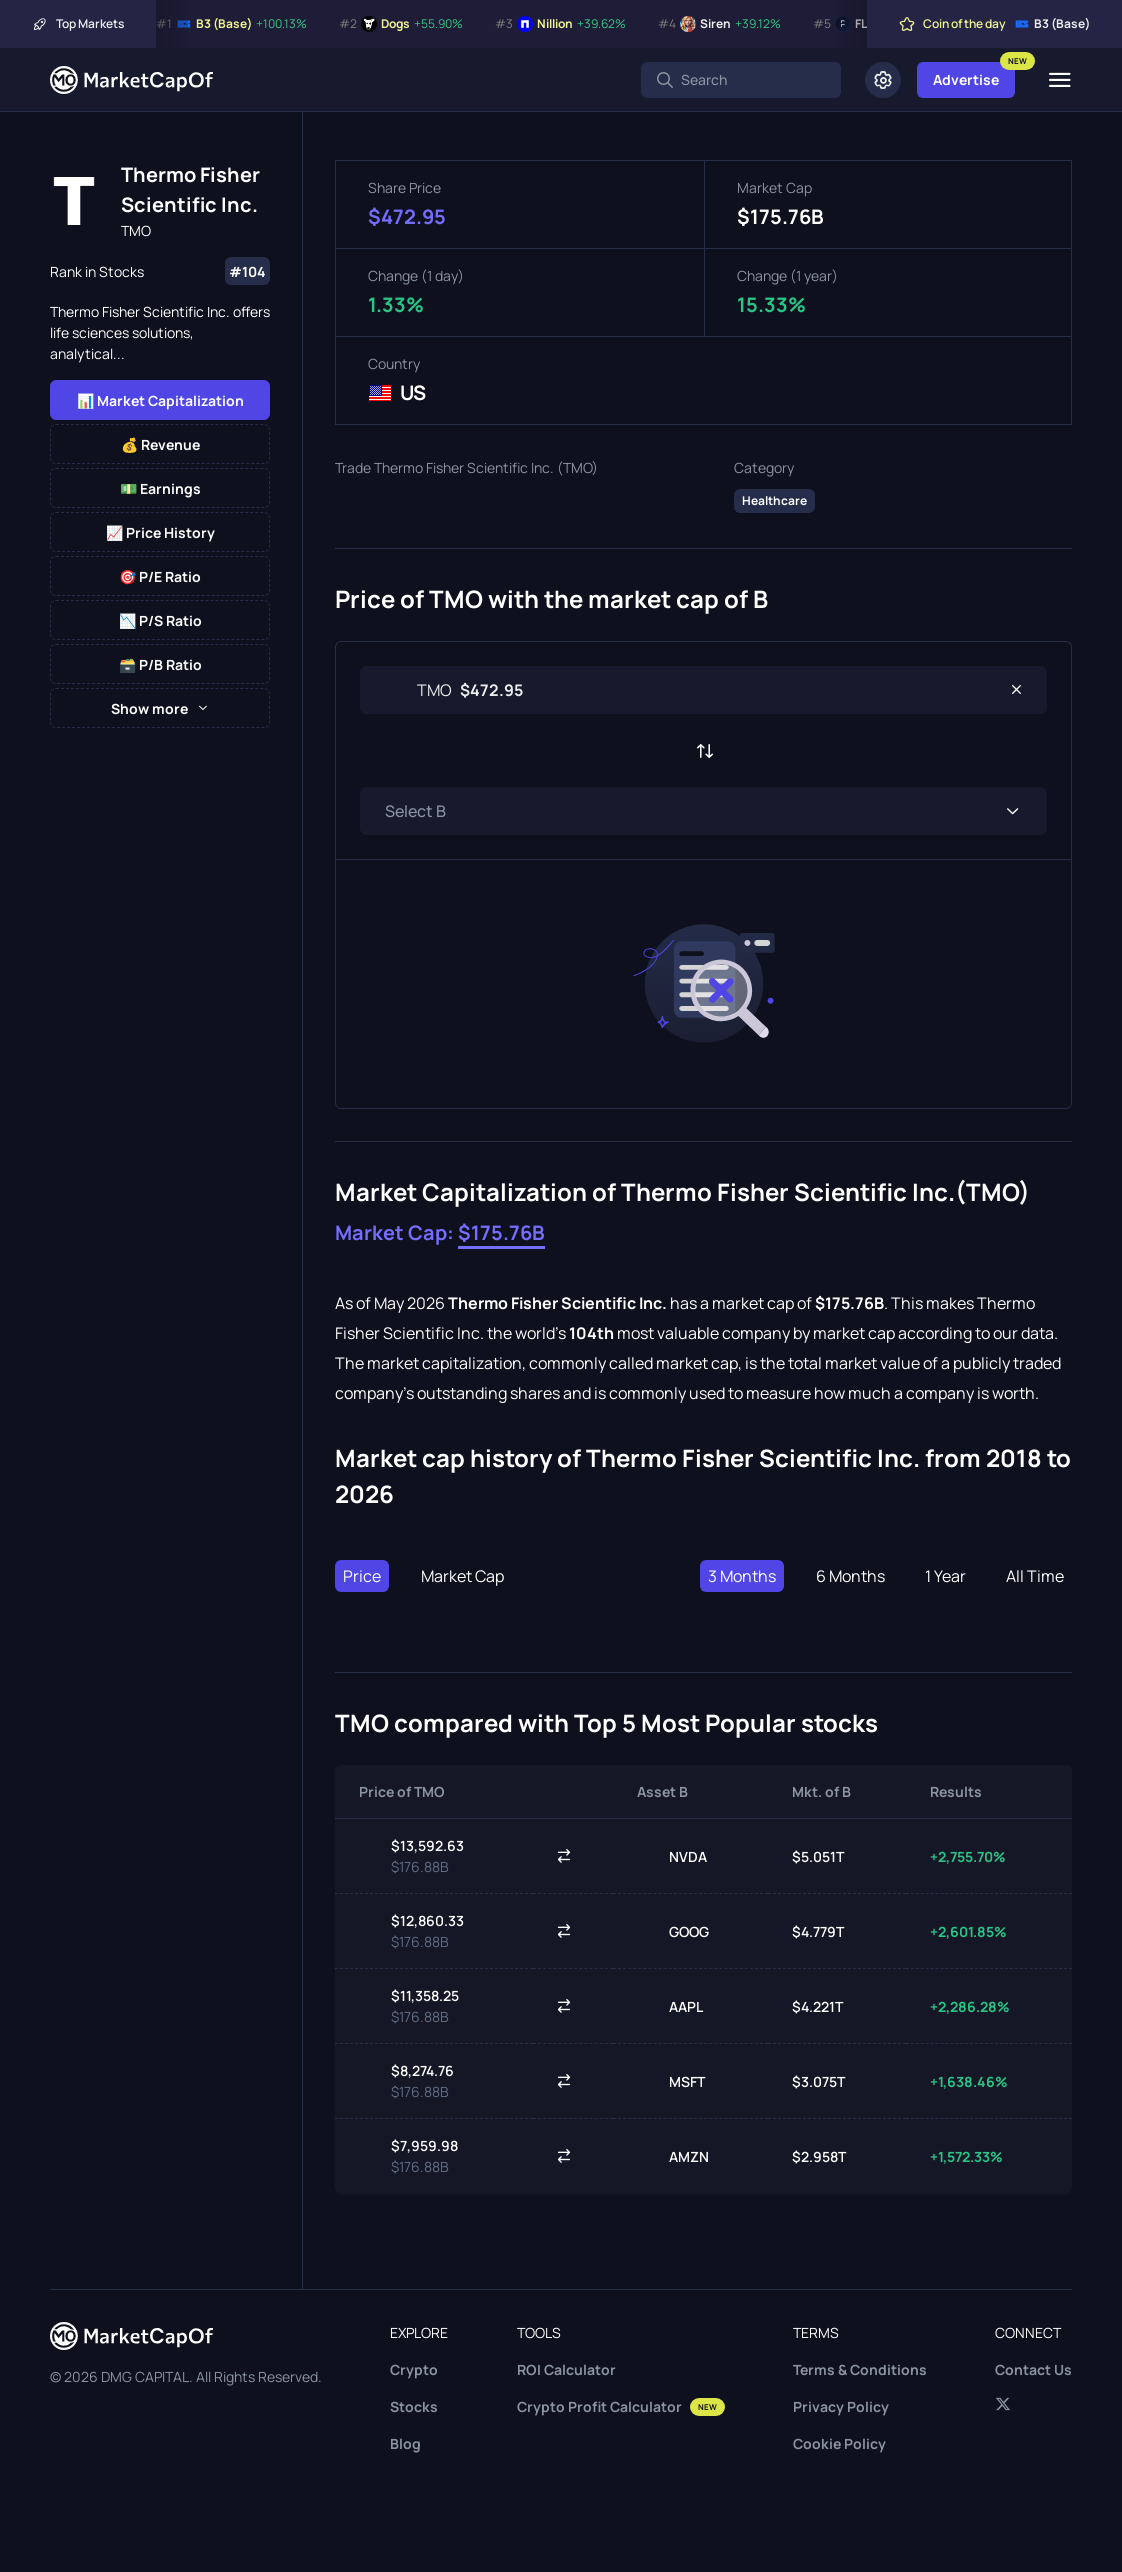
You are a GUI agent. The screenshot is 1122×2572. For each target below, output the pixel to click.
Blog (405, 2443)
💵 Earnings (160, 488)
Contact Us (1033, 2369)
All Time (1035, 1576)
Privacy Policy (841, 2406)
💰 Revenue (160, 444)
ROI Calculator (566, 2369)
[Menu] (1059, 80)
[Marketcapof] (131, 80)
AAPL (670, 2006)
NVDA (672, 1856)
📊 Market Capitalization (160, 400)
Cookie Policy (839, 2443)
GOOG (673, 1931)
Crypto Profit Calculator (621, 2406)
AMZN (673, 2156)
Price (362, 1576)
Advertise (966, 79)
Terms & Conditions (860, 2369)
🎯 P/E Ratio (160, 576)
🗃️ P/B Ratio (160, 664)
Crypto (414, 2369)
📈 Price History (160, 532)
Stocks (414, 2406)
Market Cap (462, 1576)
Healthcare (774, 500)
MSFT (671, 2081)
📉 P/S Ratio (160, 620)
